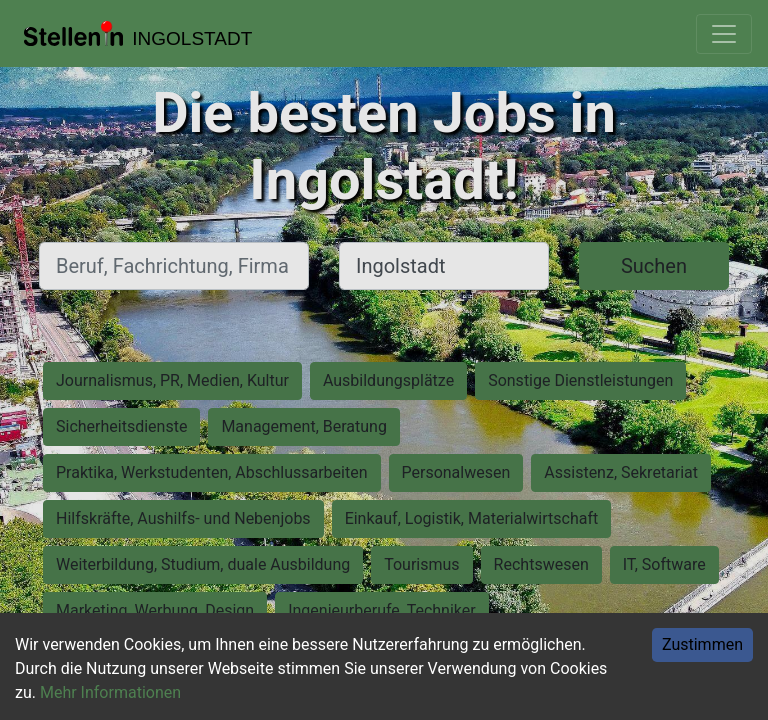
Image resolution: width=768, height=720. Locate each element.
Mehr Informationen (110, 692)
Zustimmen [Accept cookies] (702, 644)
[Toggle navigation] (724, 34)
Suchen (654, 266)
